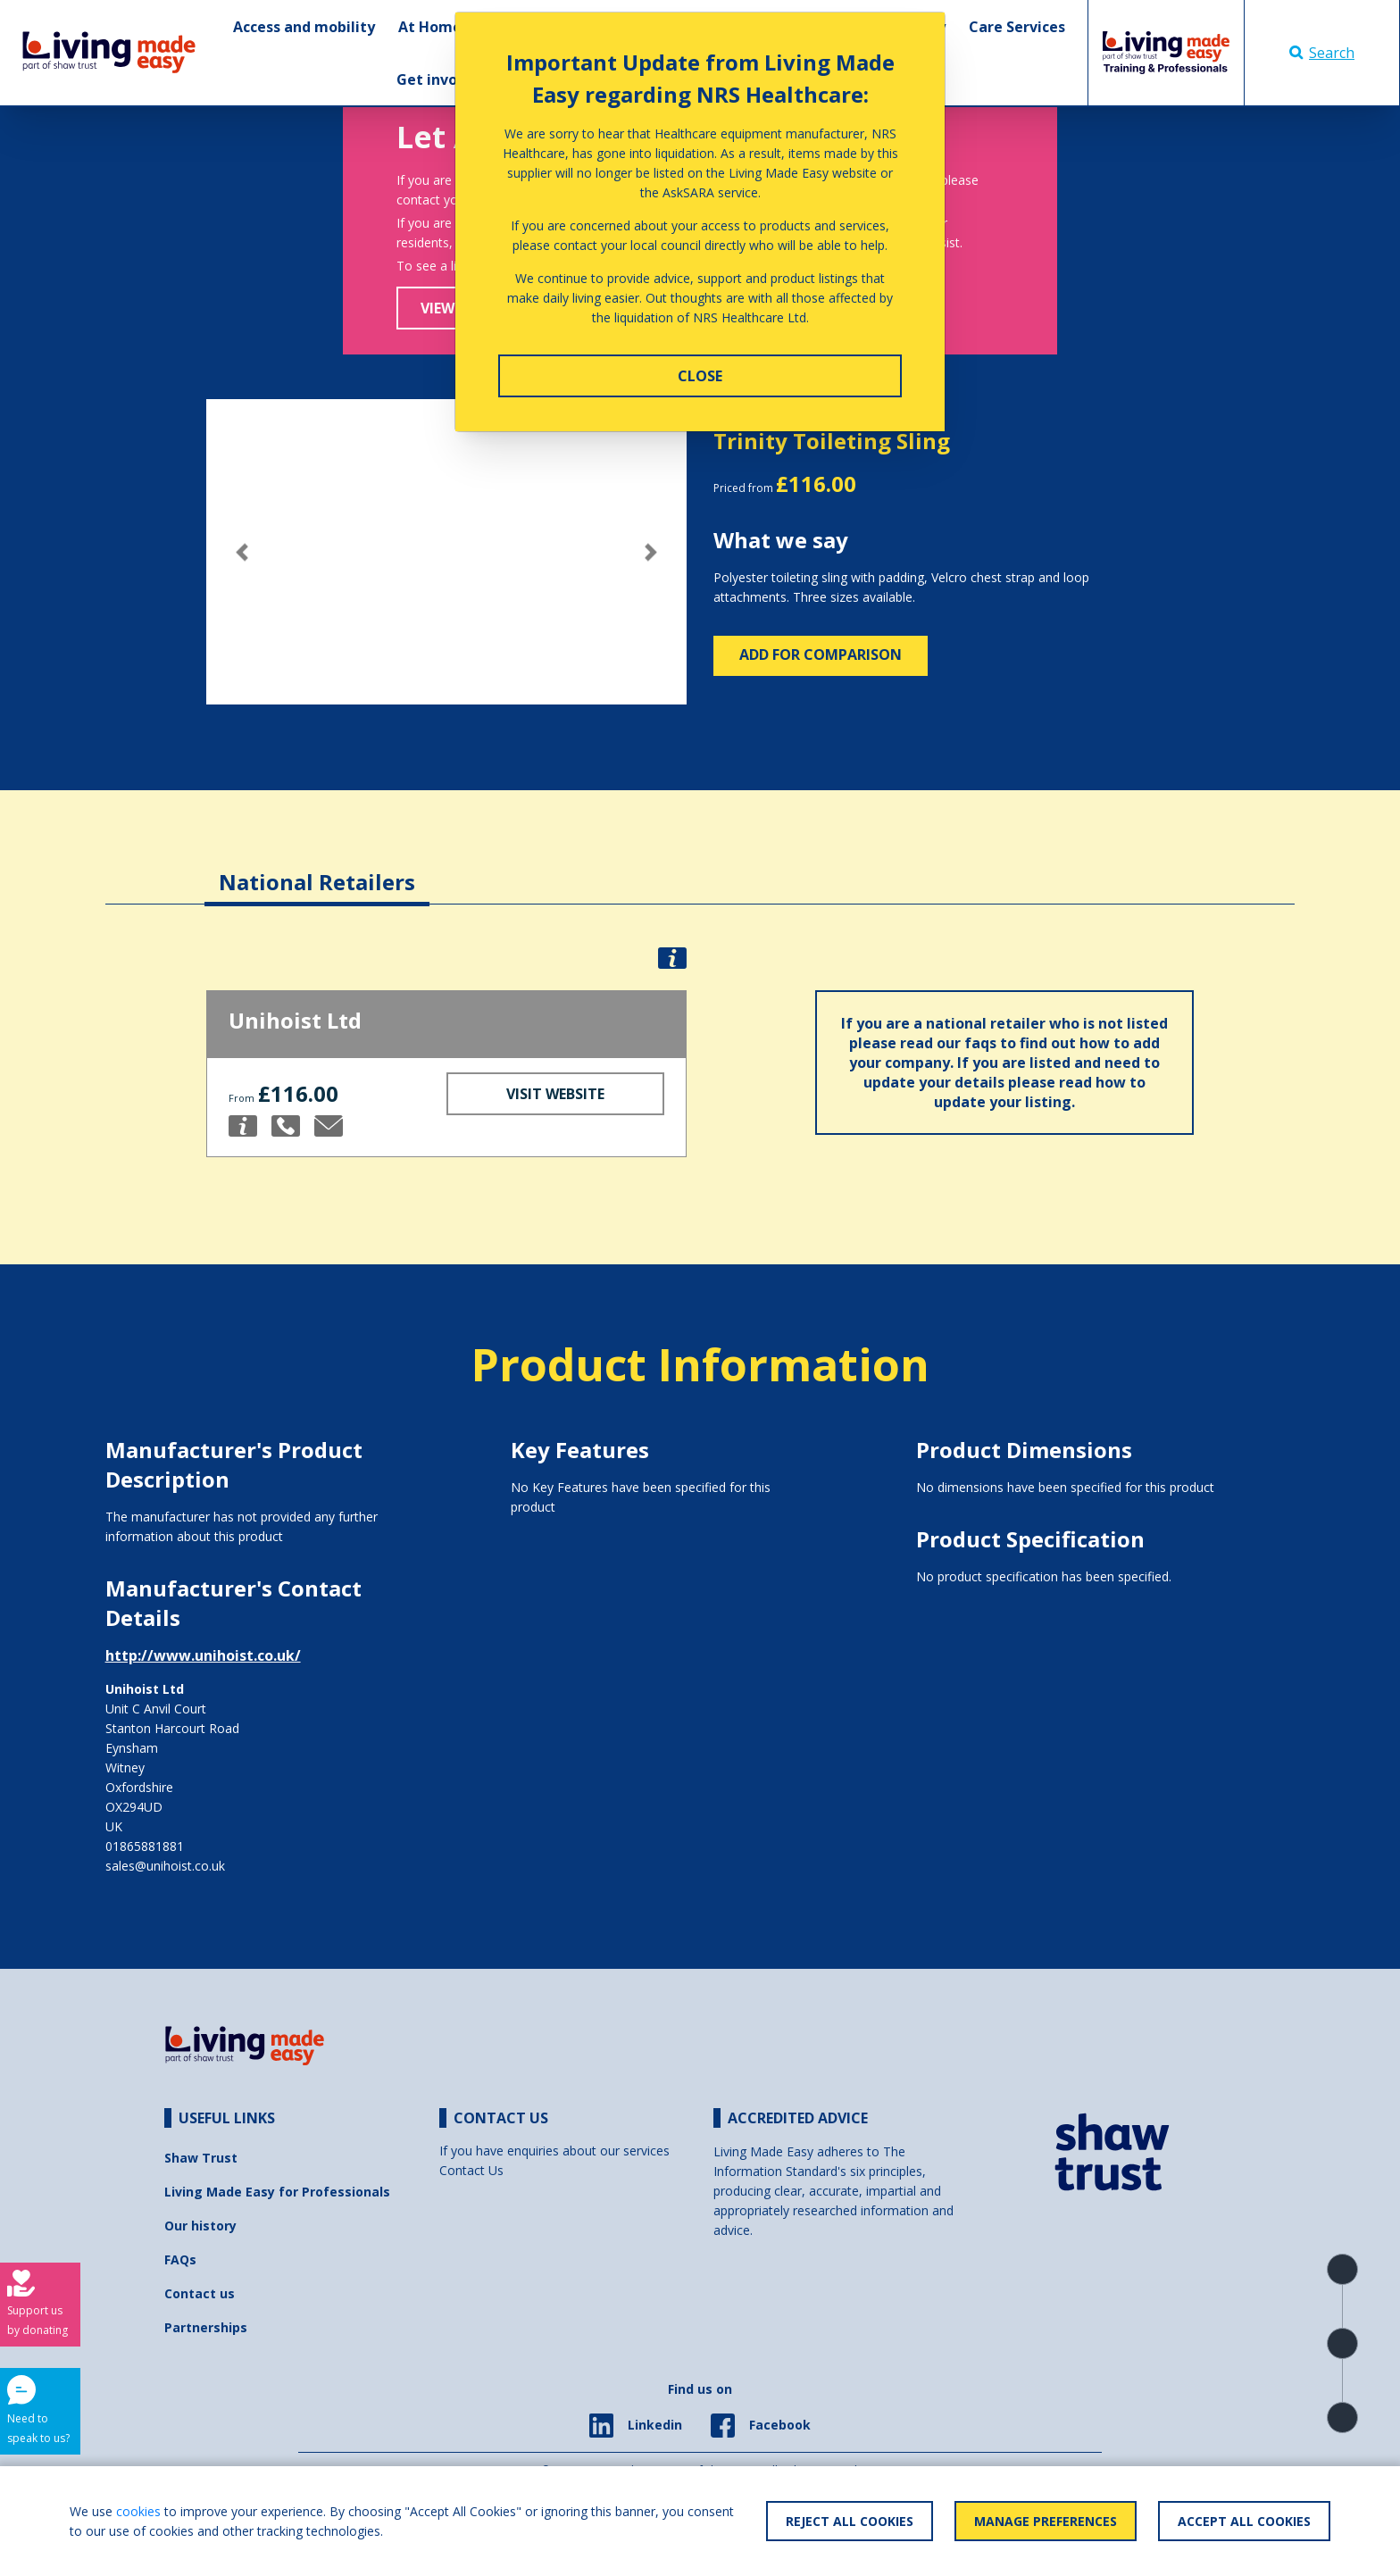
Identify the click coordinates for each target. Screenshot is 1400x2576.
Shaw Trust (201, 2157)
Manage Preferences (1045, 2521)
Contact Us (471, 2170)
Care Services (1017, 27)
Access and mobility (304, 27)
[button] (242, 552)
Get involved (442, 79)
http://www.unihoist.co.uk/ (203, 1655)
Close (700, 376)
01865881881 (144, 1846)
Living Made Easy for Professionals (277, 2191)
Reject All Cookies (849, 2521)
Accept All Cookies (1244, 2521)
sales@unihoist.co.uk (165, 1865)
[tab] (316, 868)
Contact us (199, 2293)
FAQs (180, 2259)
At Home (430, 27)
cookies (138, 2511)
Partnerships (205, 2327)
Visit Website (555, 1094)
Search (1321, 53)
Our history (200, 2225)
